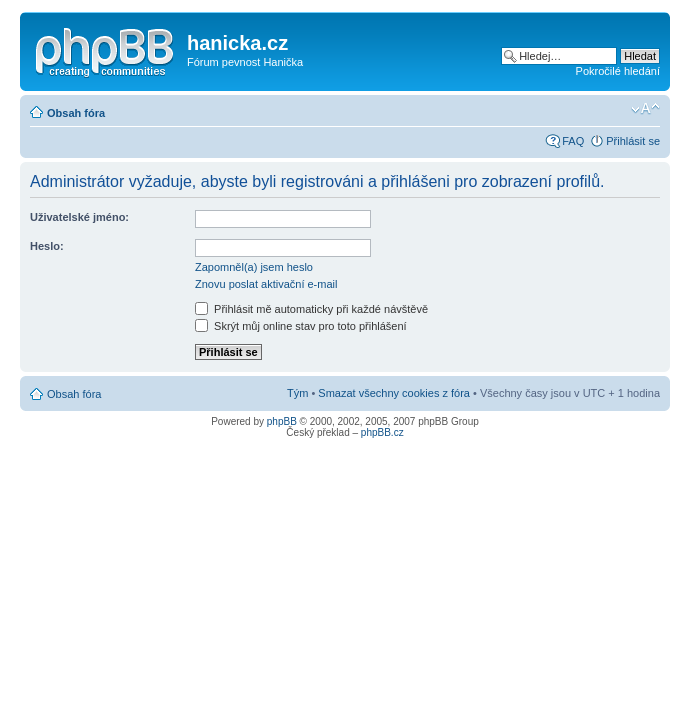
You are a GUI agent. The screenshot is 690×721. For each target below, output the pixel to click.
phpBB (282, 421)
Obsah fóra (76, 113)
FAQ (573, 141)
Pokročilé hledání (618, 71)
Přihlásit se (633, 141)
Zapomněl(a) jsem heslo (254, 267)
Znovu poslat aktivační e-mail (266, 284)
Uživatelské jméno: (79, 217)
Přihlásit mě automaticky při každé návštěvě (311, 309)
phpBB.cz (382, 432)
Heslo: (47, 246)
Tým (297, 393)
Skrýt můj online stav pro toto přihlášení (301, 326)
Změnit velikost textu (645, 109)
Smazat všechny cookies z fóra (394, 393)
